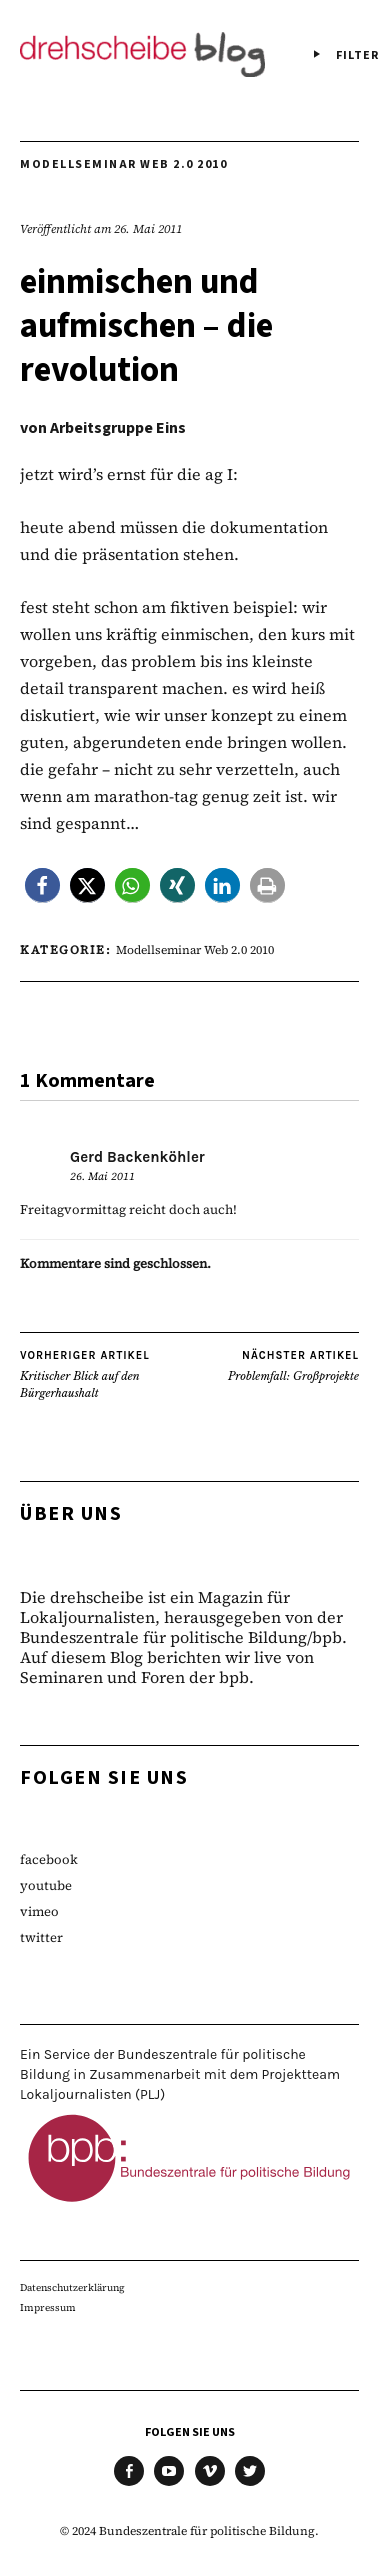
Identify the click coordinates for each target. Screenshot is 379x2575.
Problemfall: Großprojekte (293, 1366)
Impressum (48, 2307)
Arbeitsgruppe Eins (118, 428)
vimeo (39, 1911)
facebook (49, 1859)
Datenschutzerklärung (72, 2287)
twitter (41, 1937)
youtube (46, 1885)
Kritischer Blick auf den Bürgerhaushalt (105, 1374)
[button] (42, 885)
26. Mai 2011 (148, 229)
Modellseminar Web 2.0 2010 (123, 164)
